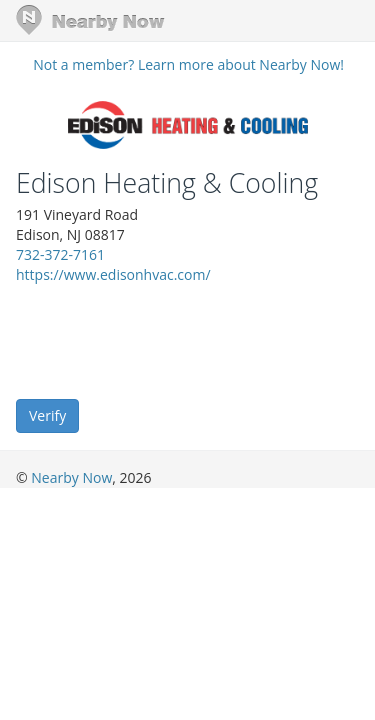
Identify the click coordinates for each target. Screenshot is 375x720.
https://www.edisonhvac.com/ (113, 274)
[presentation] (168, 340)
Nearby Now (71, 477)
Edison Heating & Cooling (167, 183)
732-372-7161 (60, 254)
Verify (47, 415)
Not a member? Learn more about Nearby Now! (188, 64)
